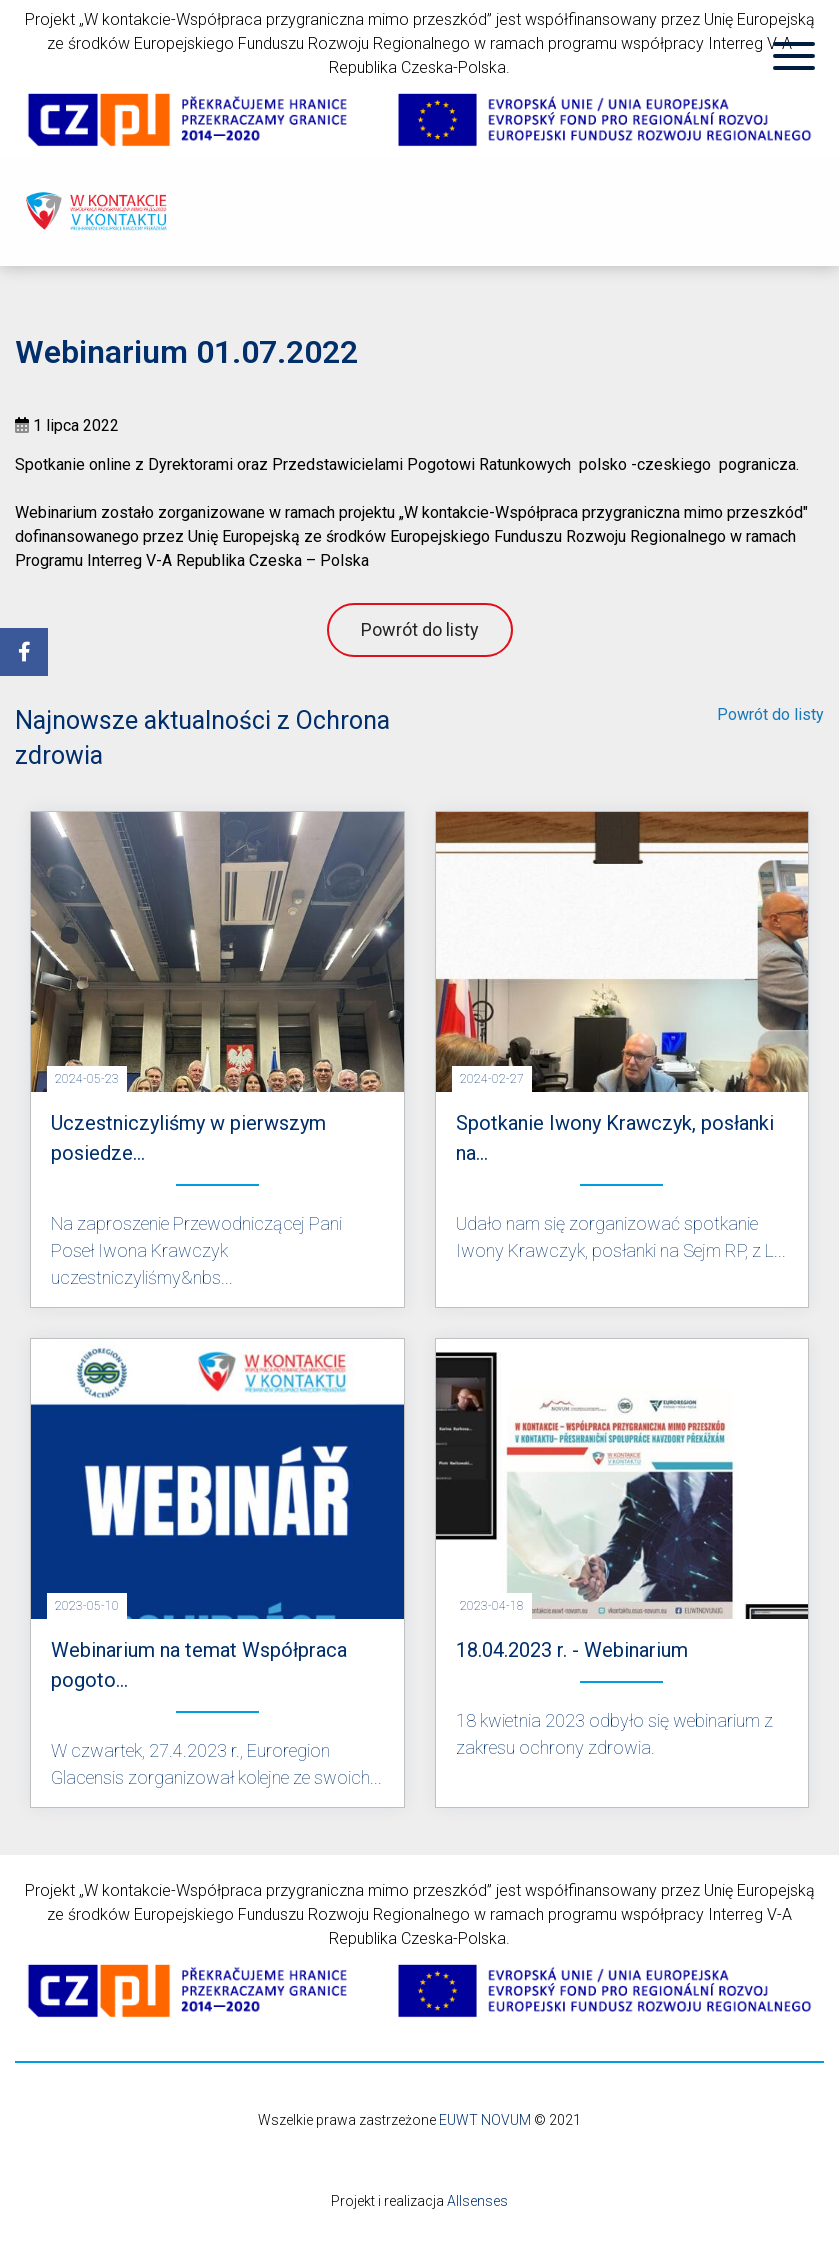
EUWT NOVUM (485, 2120)
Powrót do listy (420, 629)
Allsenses (477, 2201)
